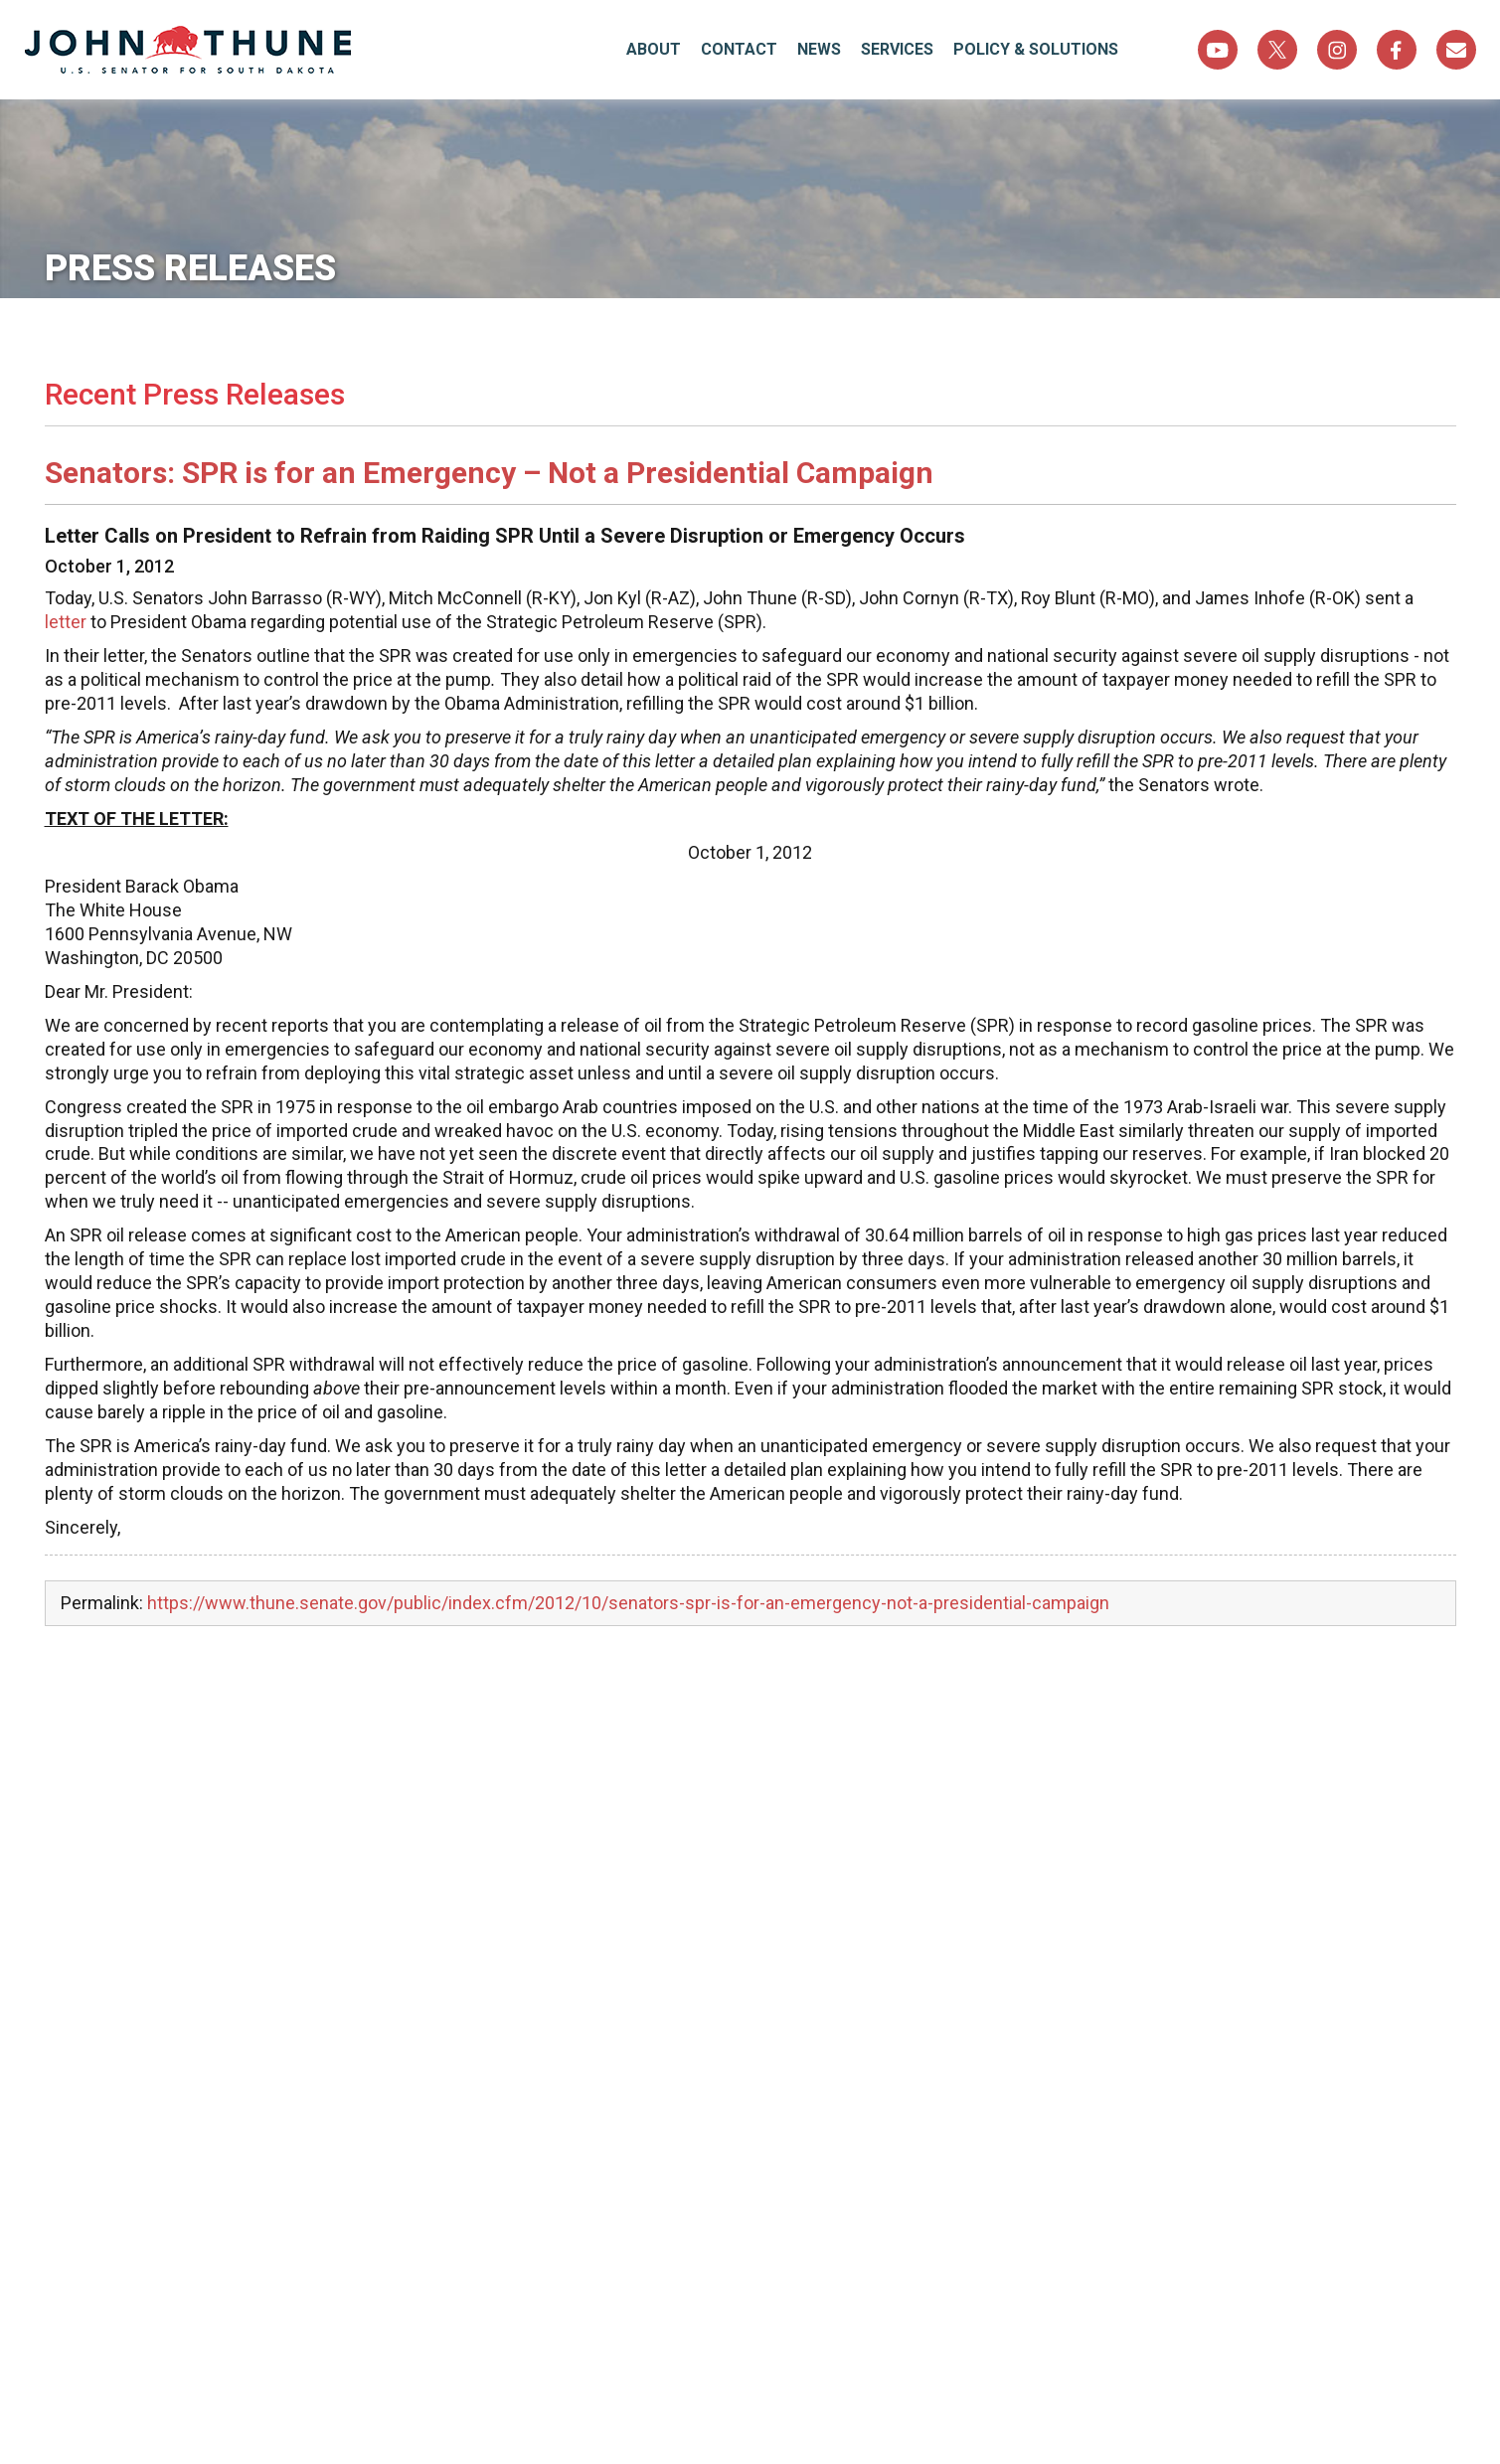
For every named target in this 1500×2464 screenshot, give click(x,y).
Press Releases (190, 268)
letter (65, 621)
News (819, 49)
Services (897, 49)
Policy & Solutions (1035, 49)
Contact (739, 49)
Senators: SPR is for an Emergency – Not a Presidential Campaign (489, 472)
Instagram (1337, 49)
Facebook (1396, 49)
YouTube (1218, 49)
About (653, 49)
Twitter (1277, 49)
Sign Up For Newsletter (1456, 49)
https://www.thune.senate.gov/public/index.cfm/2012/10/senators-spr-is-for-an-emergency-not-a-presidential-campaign (628, 1602)
